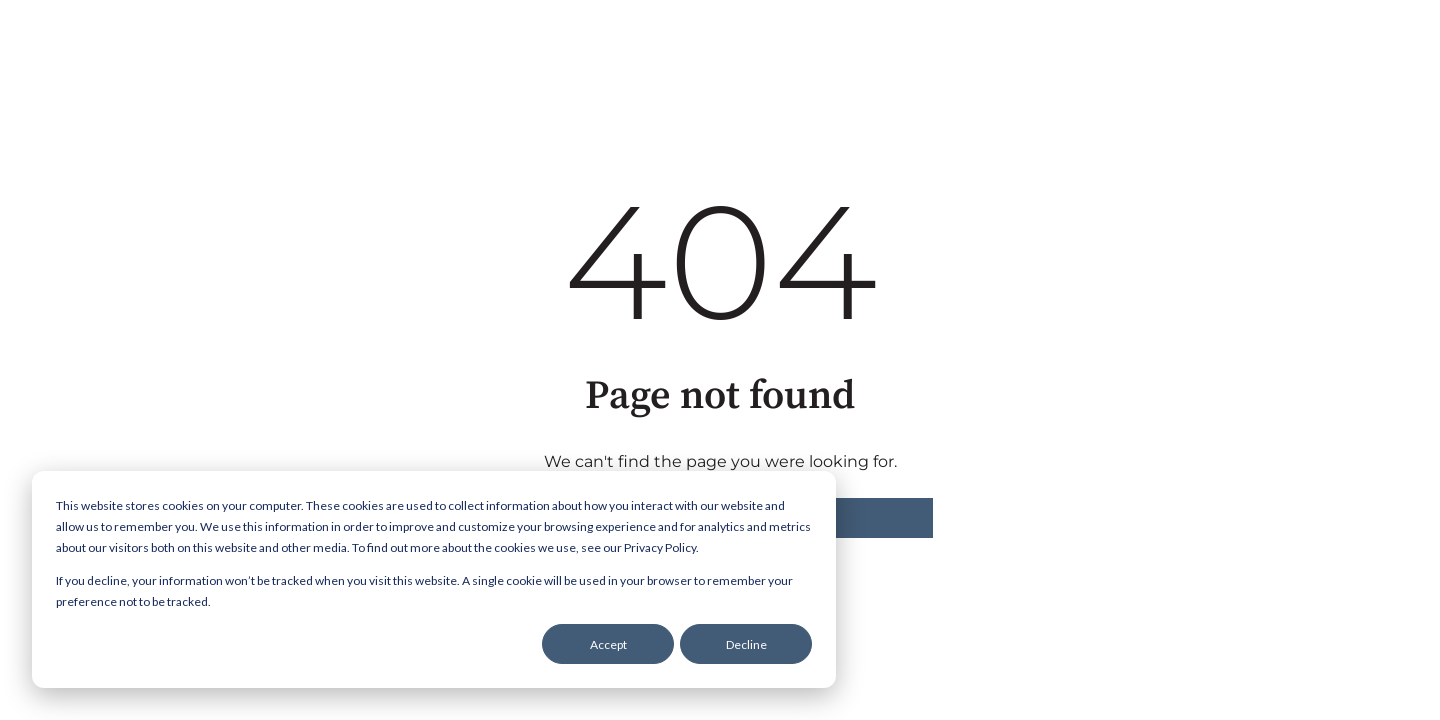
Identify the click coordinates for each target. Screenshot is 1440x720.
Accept (608, 644)
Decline (746, 644)
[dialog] (434, 579)
